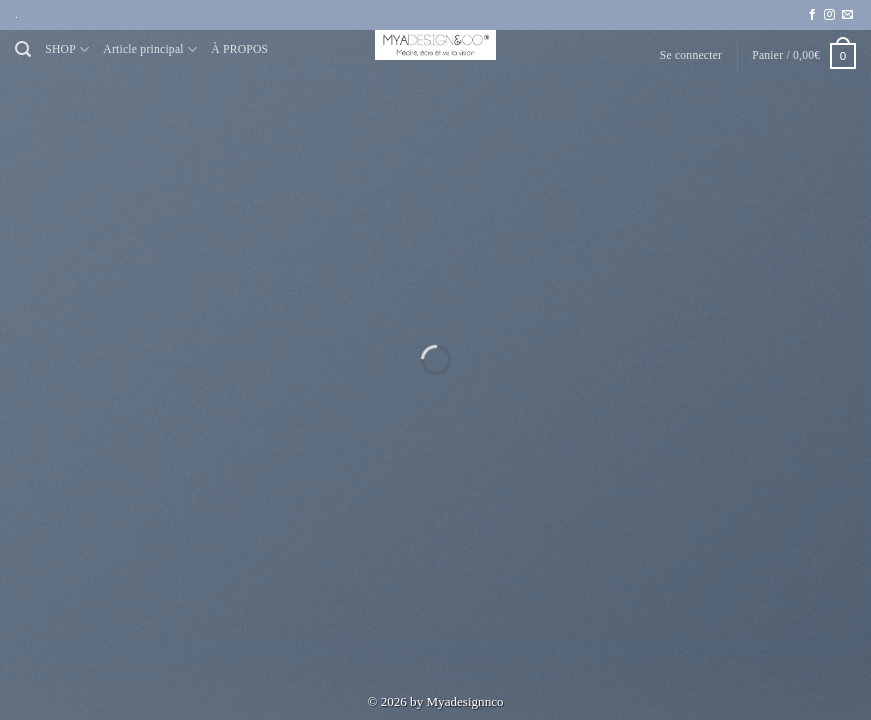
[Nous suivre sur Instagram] (829, 15)
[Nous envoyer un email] (847, 15)
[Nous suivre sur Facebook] (812, 15)
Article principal (150, 49)
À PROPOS (239, 49)
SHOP (67, 49)
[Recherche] (23, 49)
